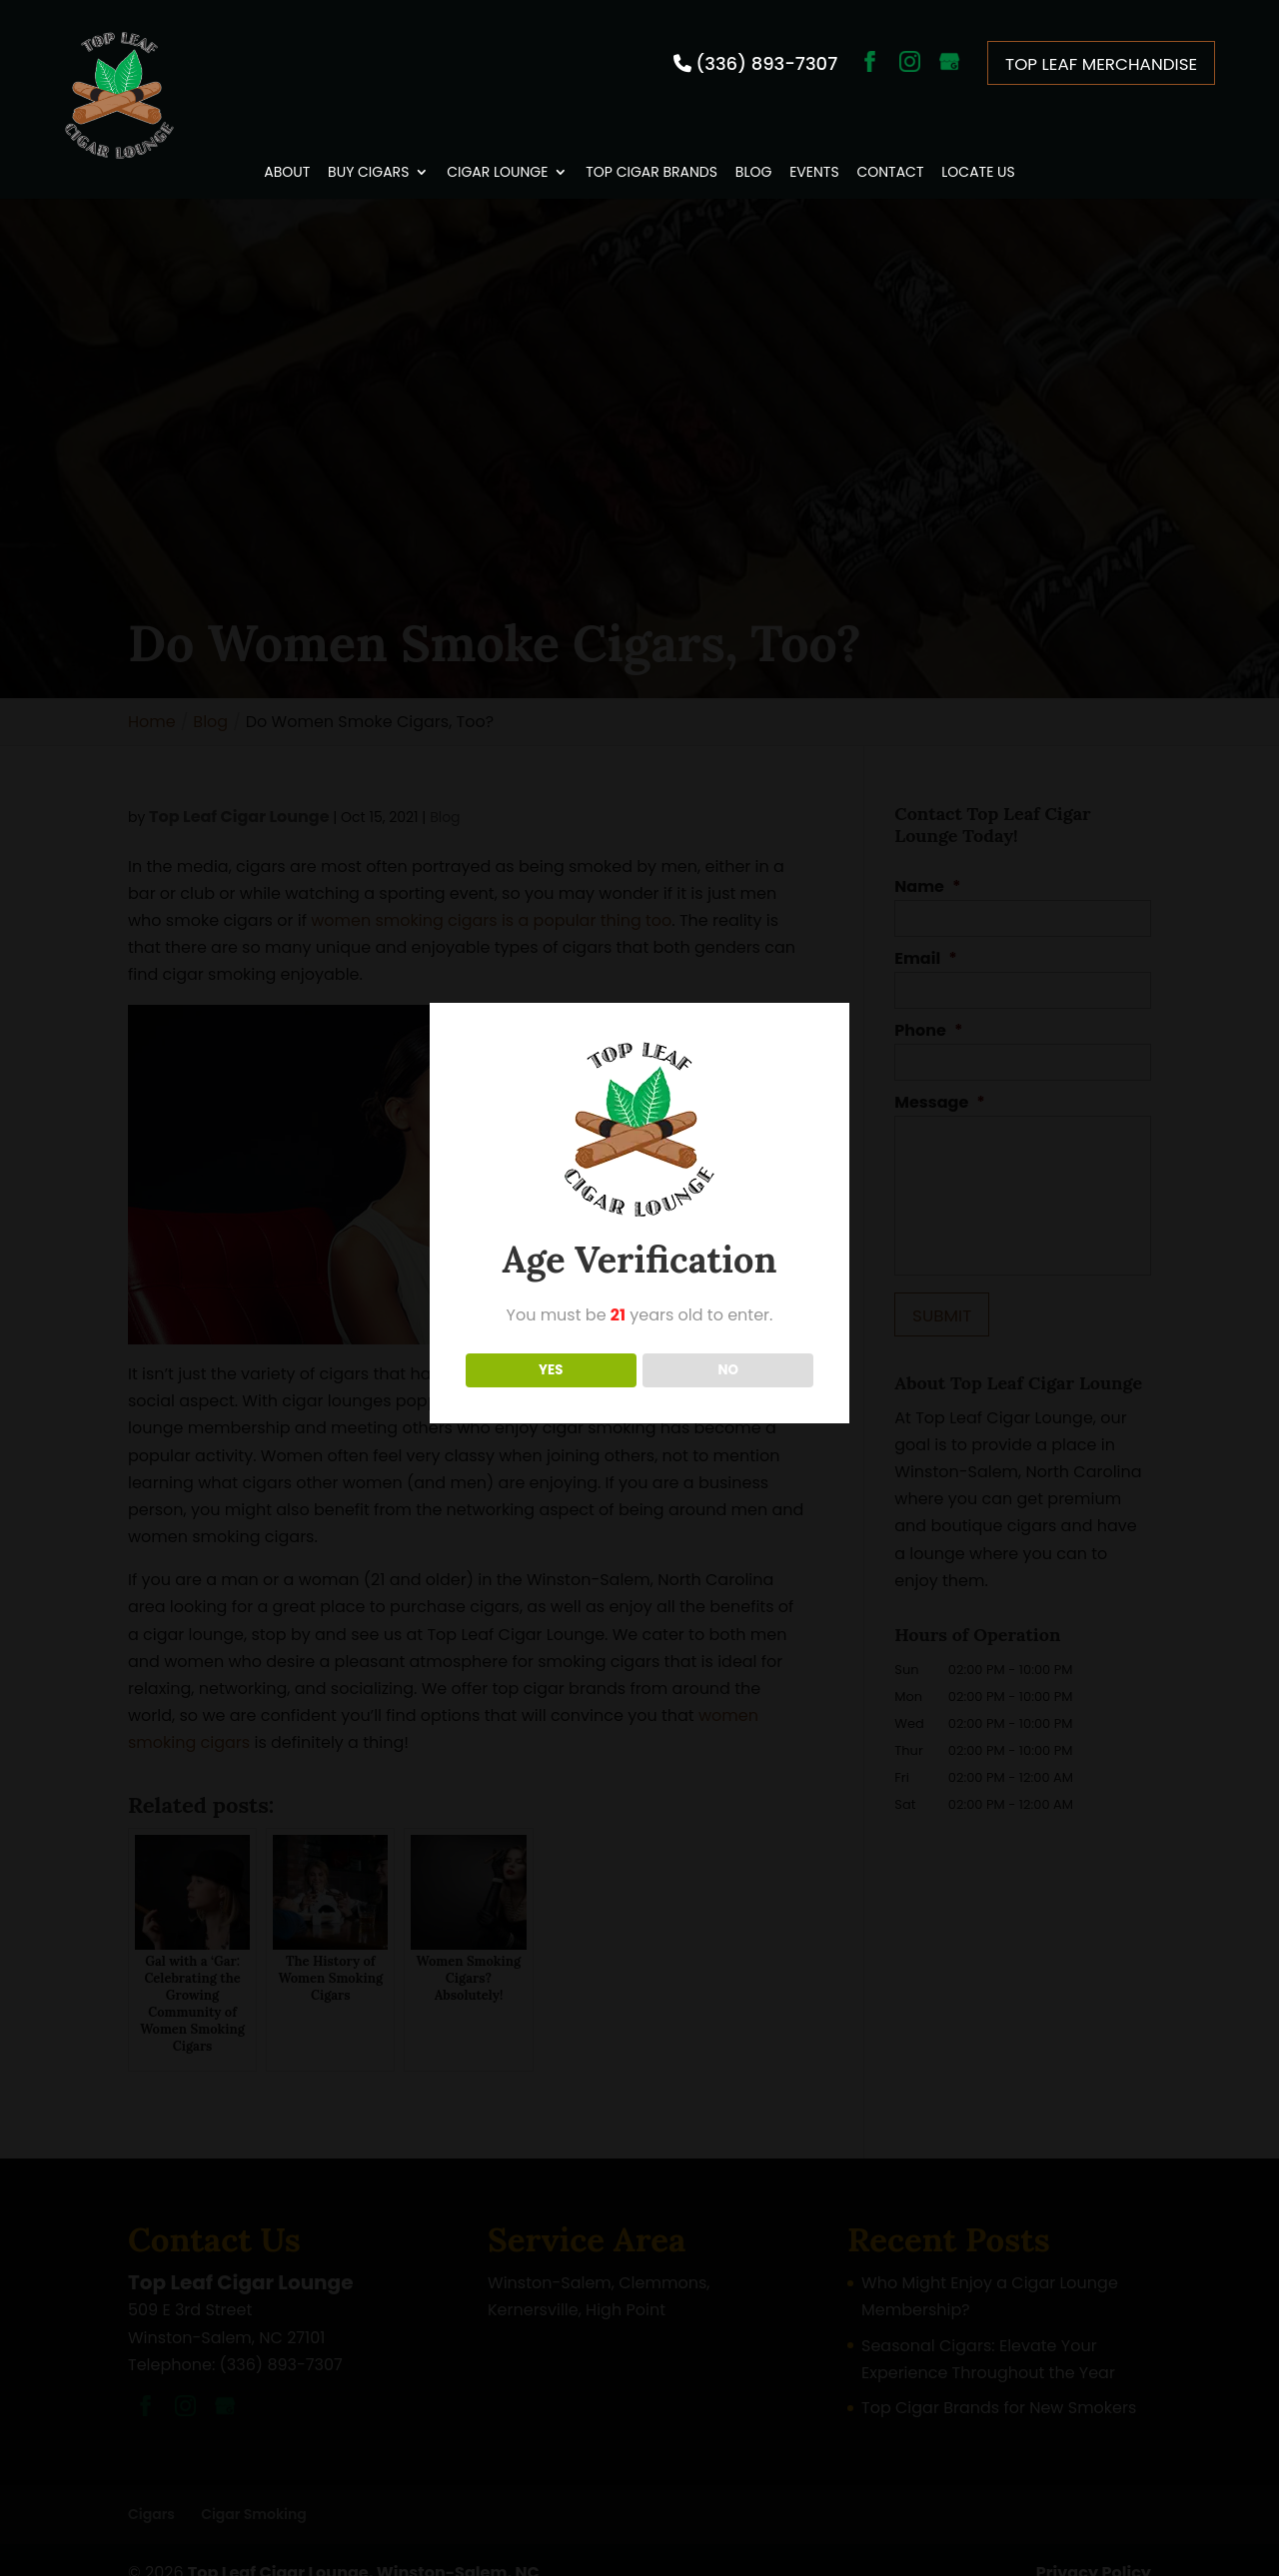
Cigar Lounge (497, 148)
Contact (889, 148)
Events (813, 148)
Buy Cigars (368, 148)
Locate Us (977, 148)
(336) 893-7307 (765, 60)
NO (727, 1369)
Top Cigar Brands (651, 148)
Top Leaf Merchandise (1106, 59)
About (287, 148)
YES (551, 1369)
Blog (753, 148)
